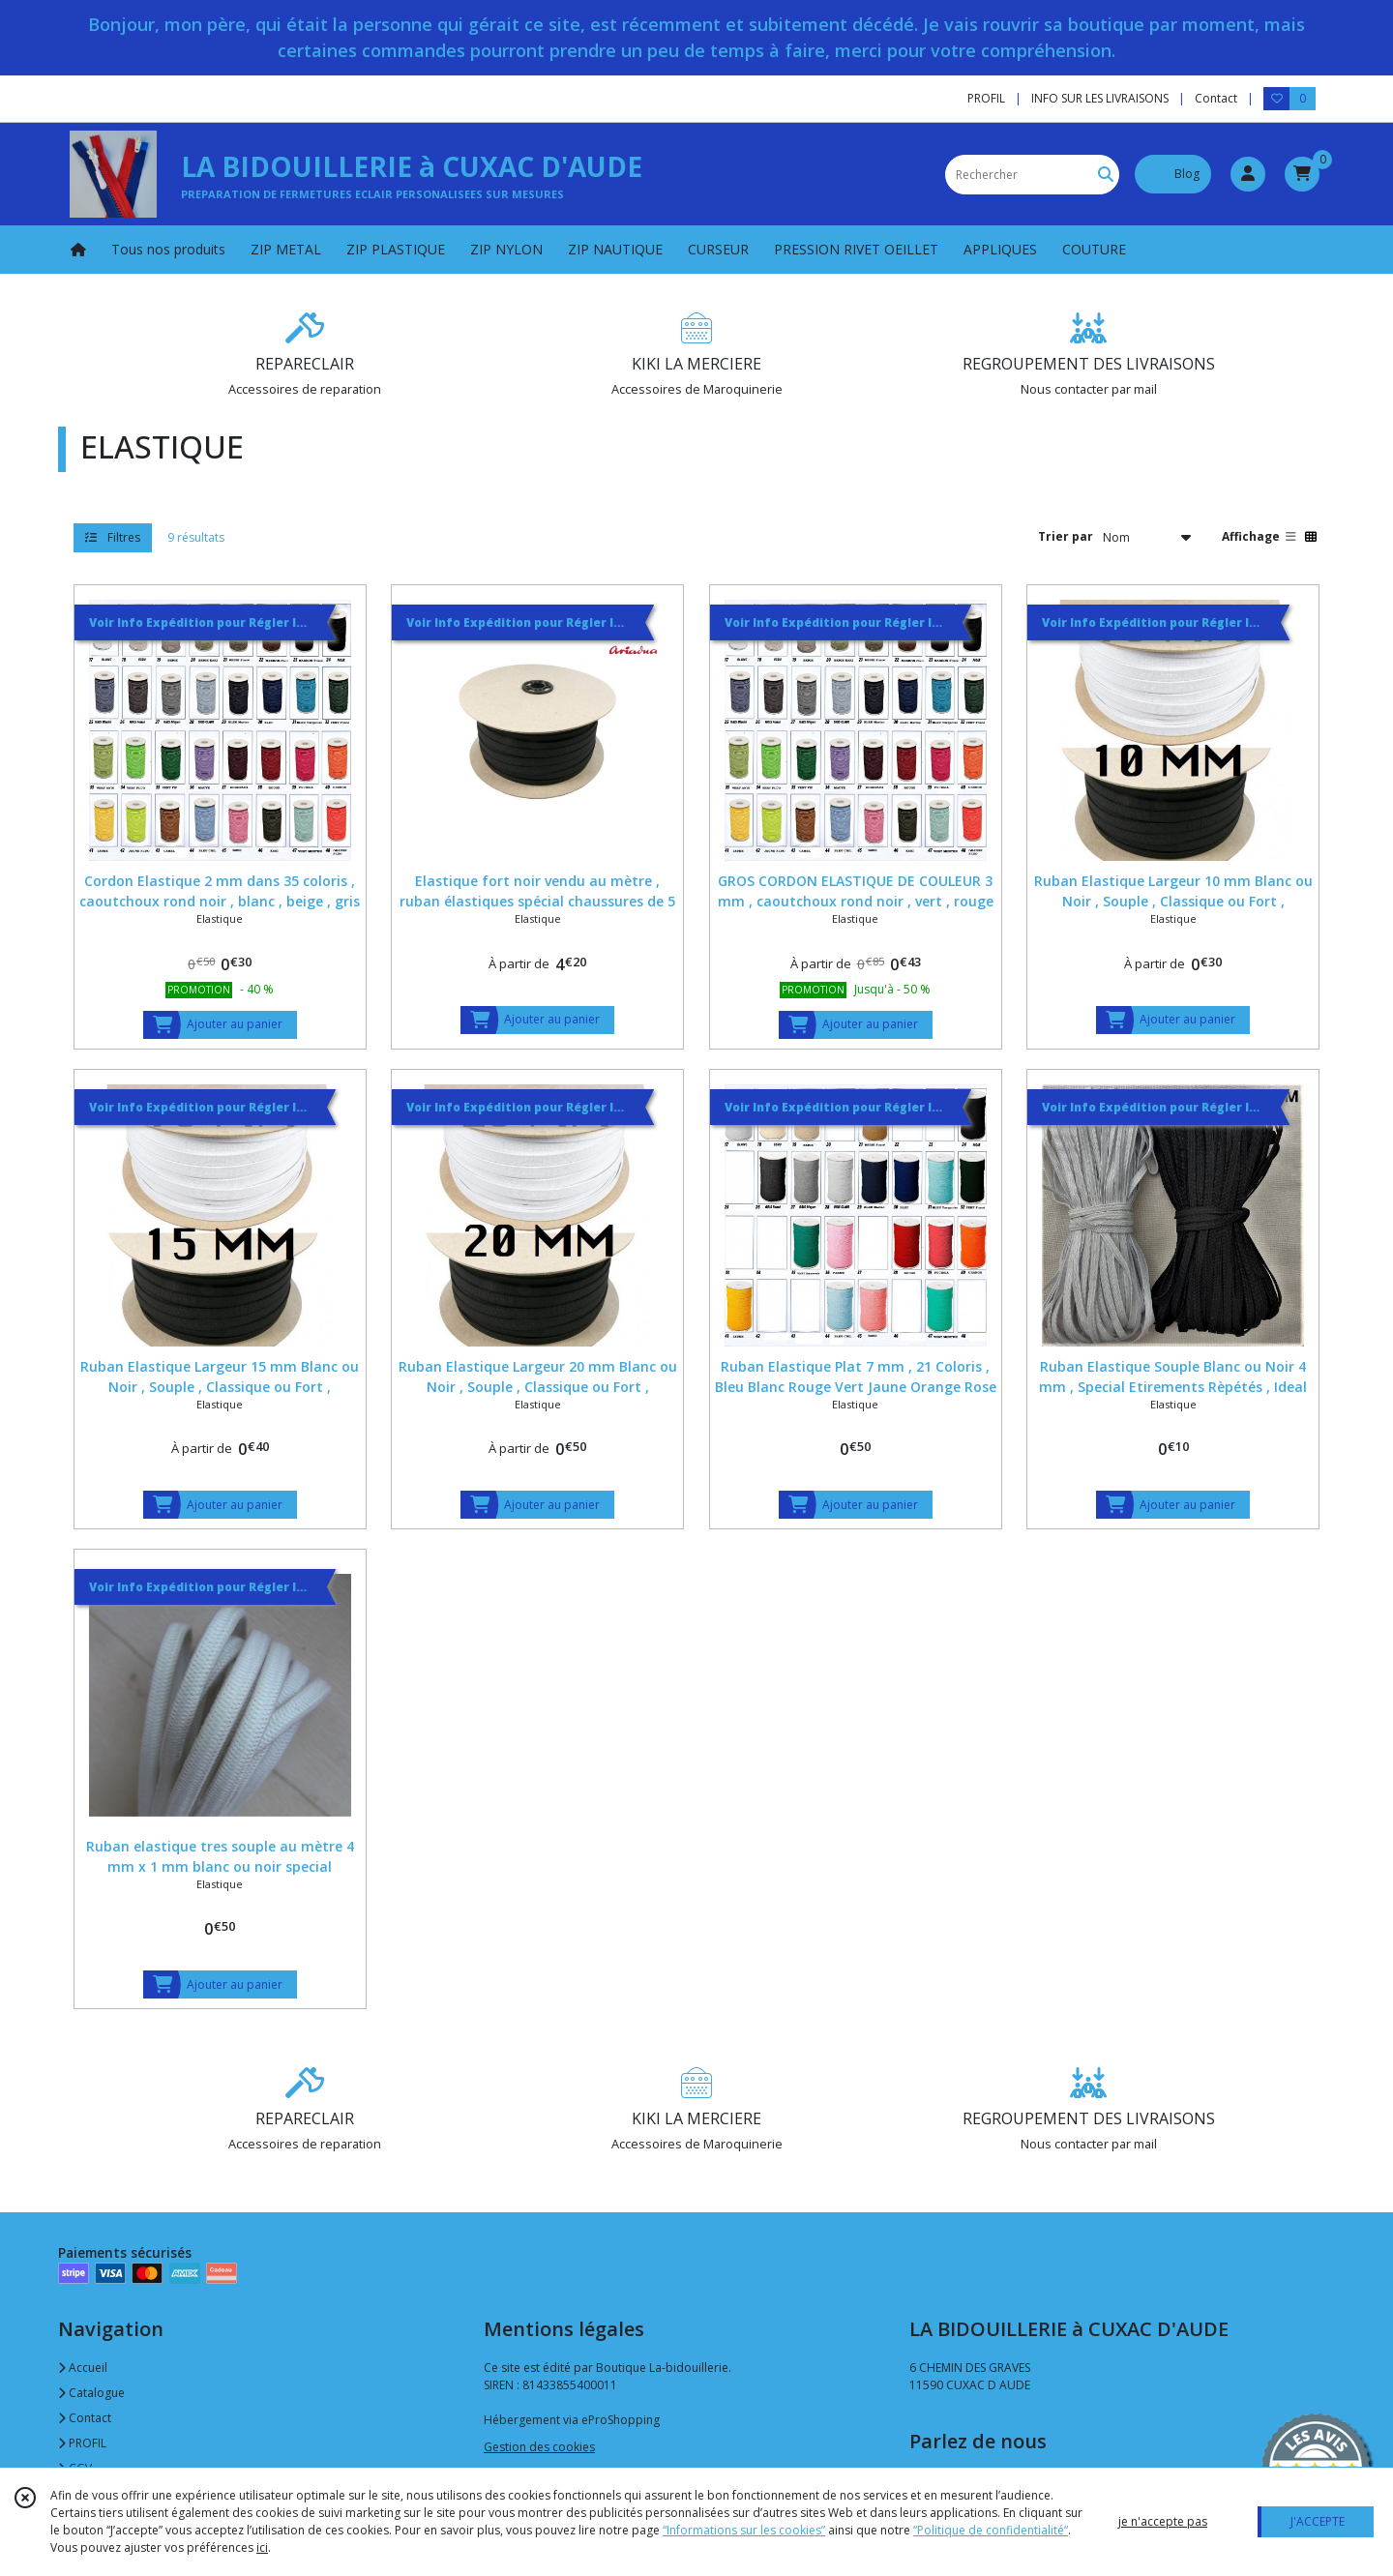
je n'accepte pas (1162, 2521)
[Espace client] (1248, 174)
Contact (1216, 98)
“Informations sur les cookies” (744, 2530)
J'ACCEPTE (1317, 2521)
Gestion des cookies (539, 2447)
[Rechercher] (1105, 174)
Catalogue (91, 2392)
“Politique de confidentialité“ (990, 2530)
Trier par (1065, 536)
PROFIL (82, 2443)
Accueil (82, 2367)
